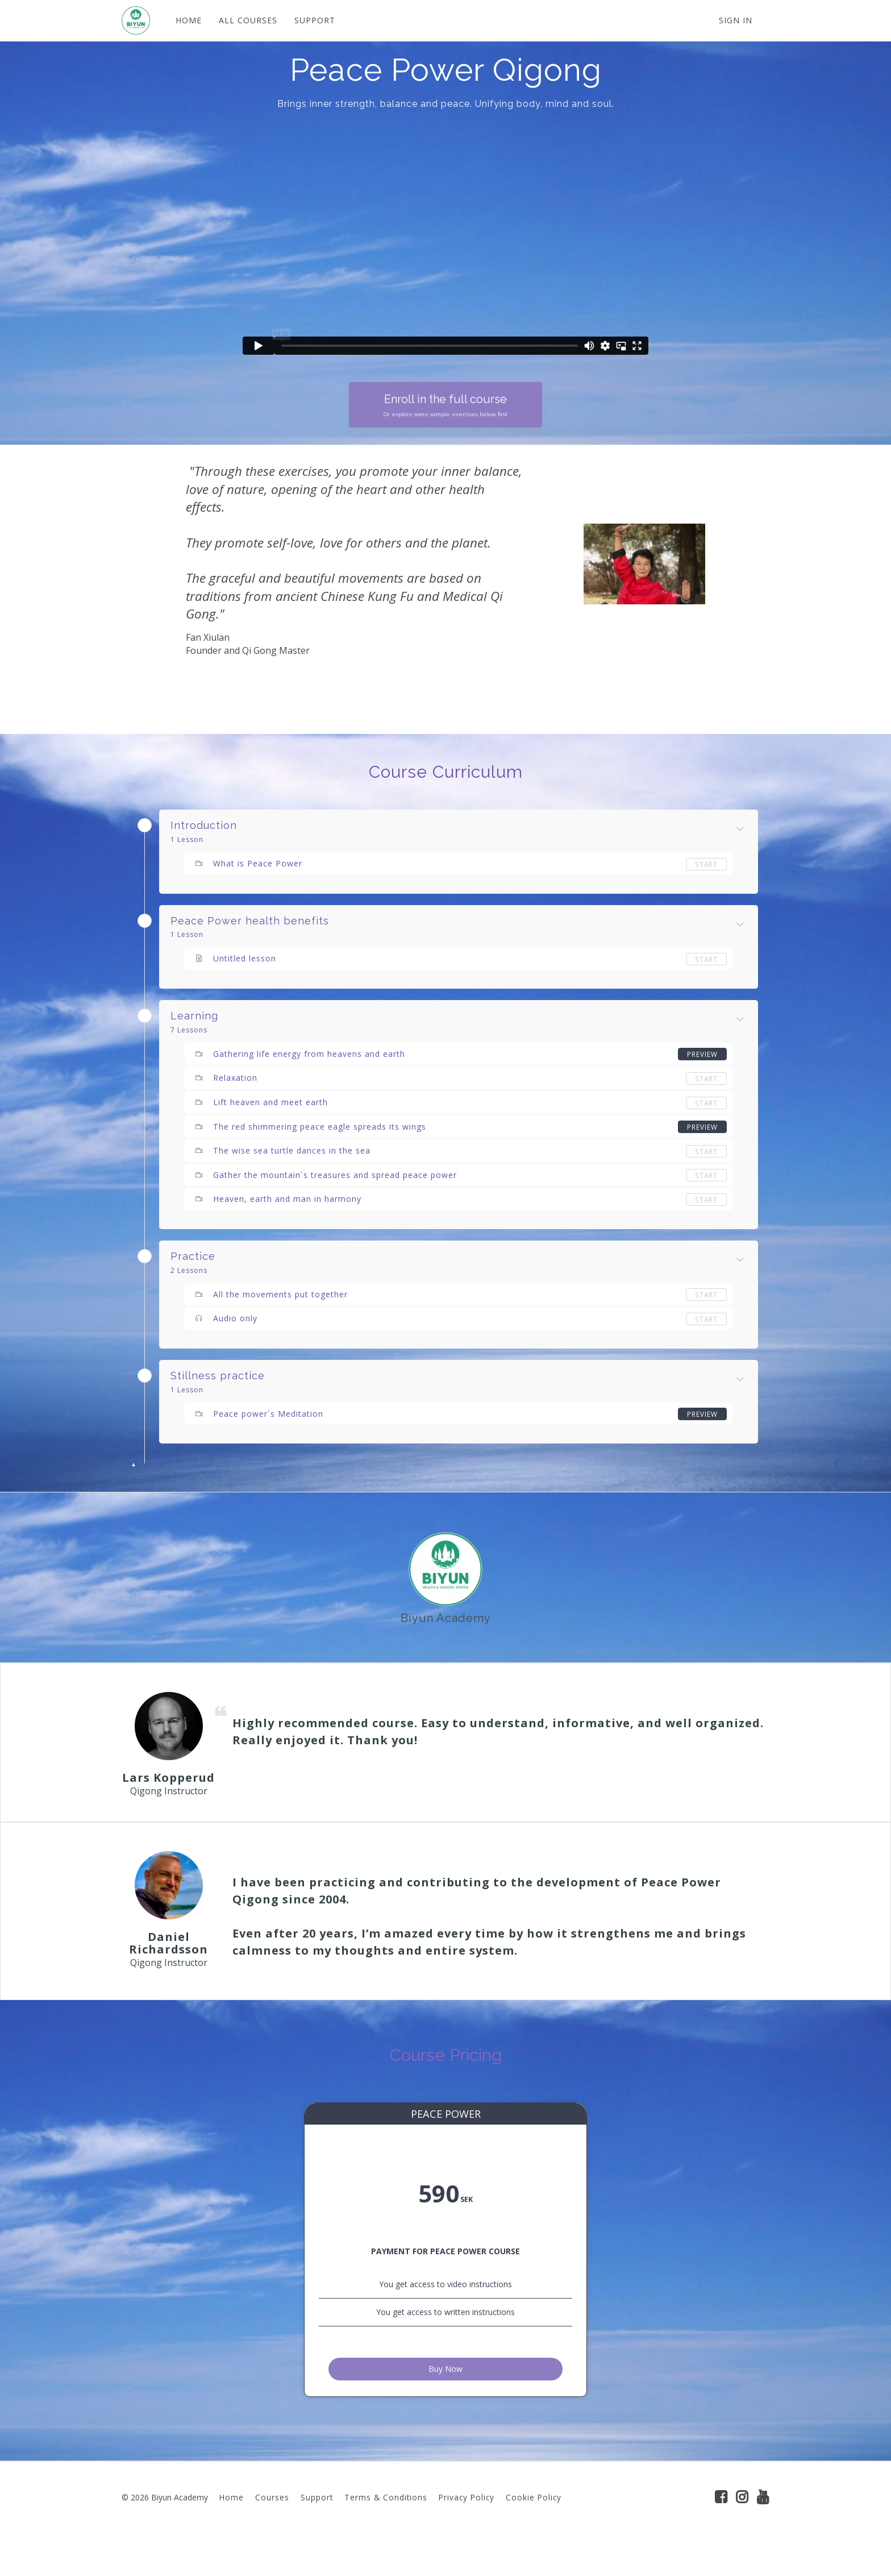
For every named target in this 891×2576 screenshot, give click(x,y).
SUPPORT (314, 20)
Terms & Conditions (385, 2532)
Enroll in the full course (445, 405)
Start (706, 864)
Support (317, 2532)
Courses (272, 2532)
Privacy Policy (466, 2532)
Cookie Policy (533, 2532)
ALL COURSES (248, 20)
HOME (189, 20)
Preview (702, 1054)
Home (231, 2532)
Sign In (735, 20)
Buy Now (445, 2401)
